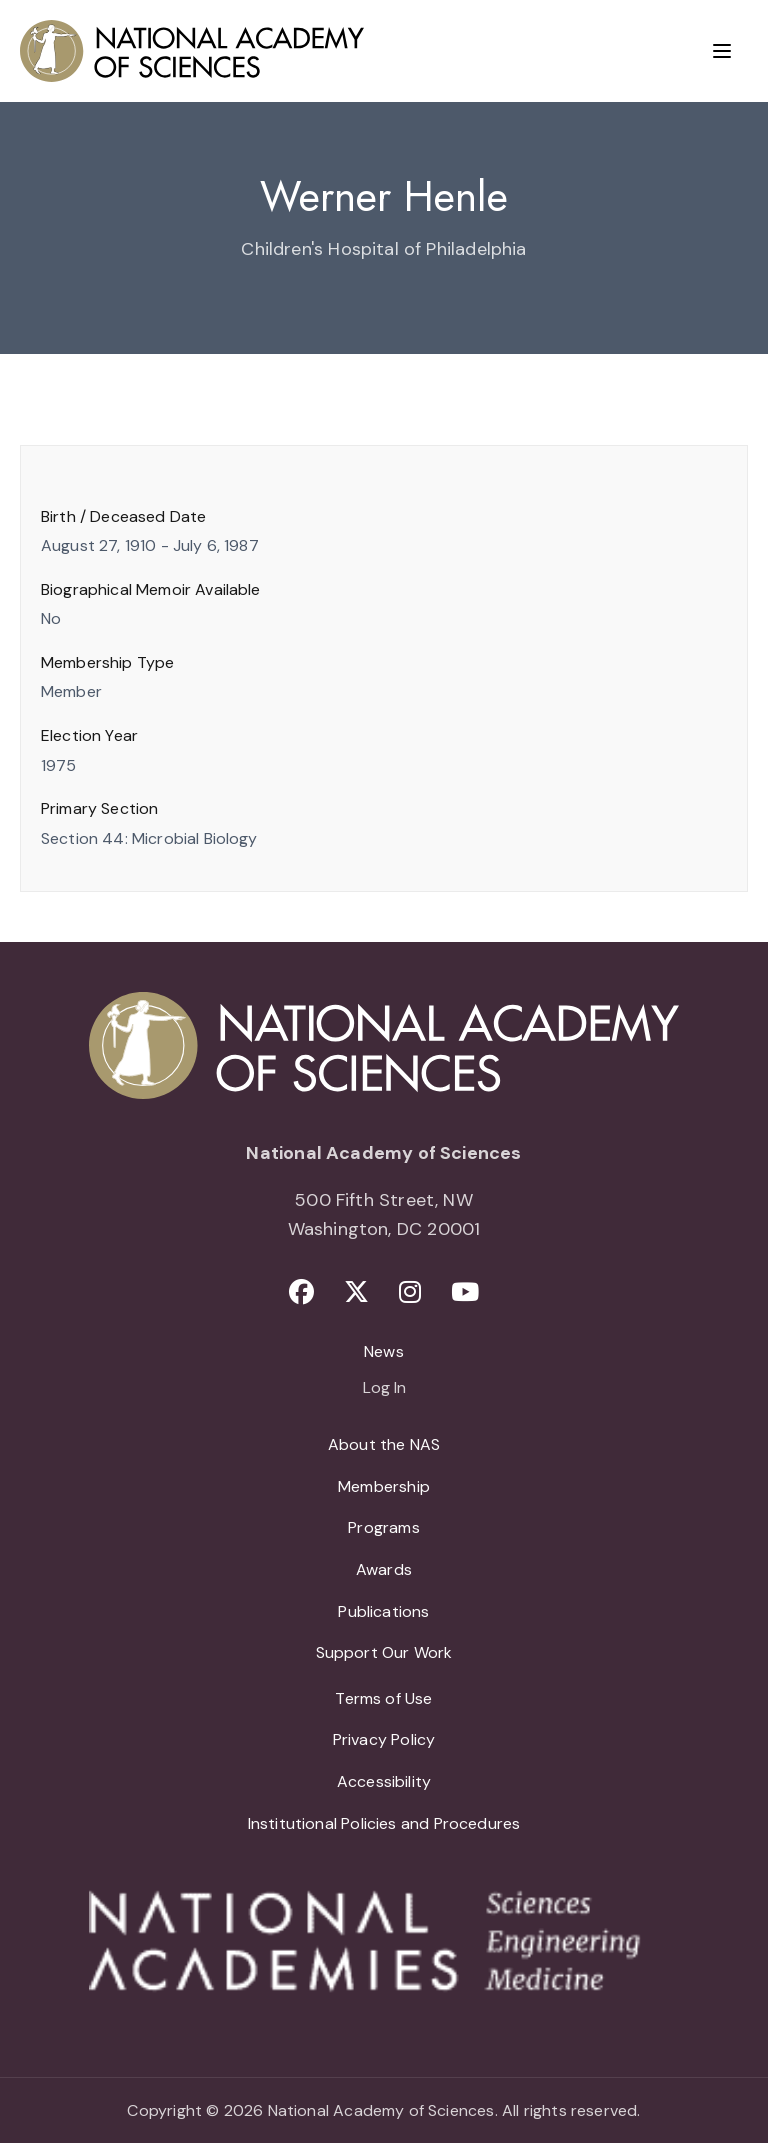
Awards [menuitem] (384, 1569)
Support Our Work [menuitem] (384, 1652)
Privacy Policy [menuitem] (384, 1739)
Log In (384, 1389)
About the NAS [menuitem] (384, 1444)
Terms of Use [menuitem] (383, 1698)
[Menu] (722, 51)
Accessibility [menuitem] (384, 1781)
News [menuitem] (384, 1351)
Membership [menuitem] (384, 1486)
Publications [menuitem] (383, 1611)
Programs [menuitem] (383, 1527)
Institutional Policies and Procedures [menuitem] (384, 1823)
